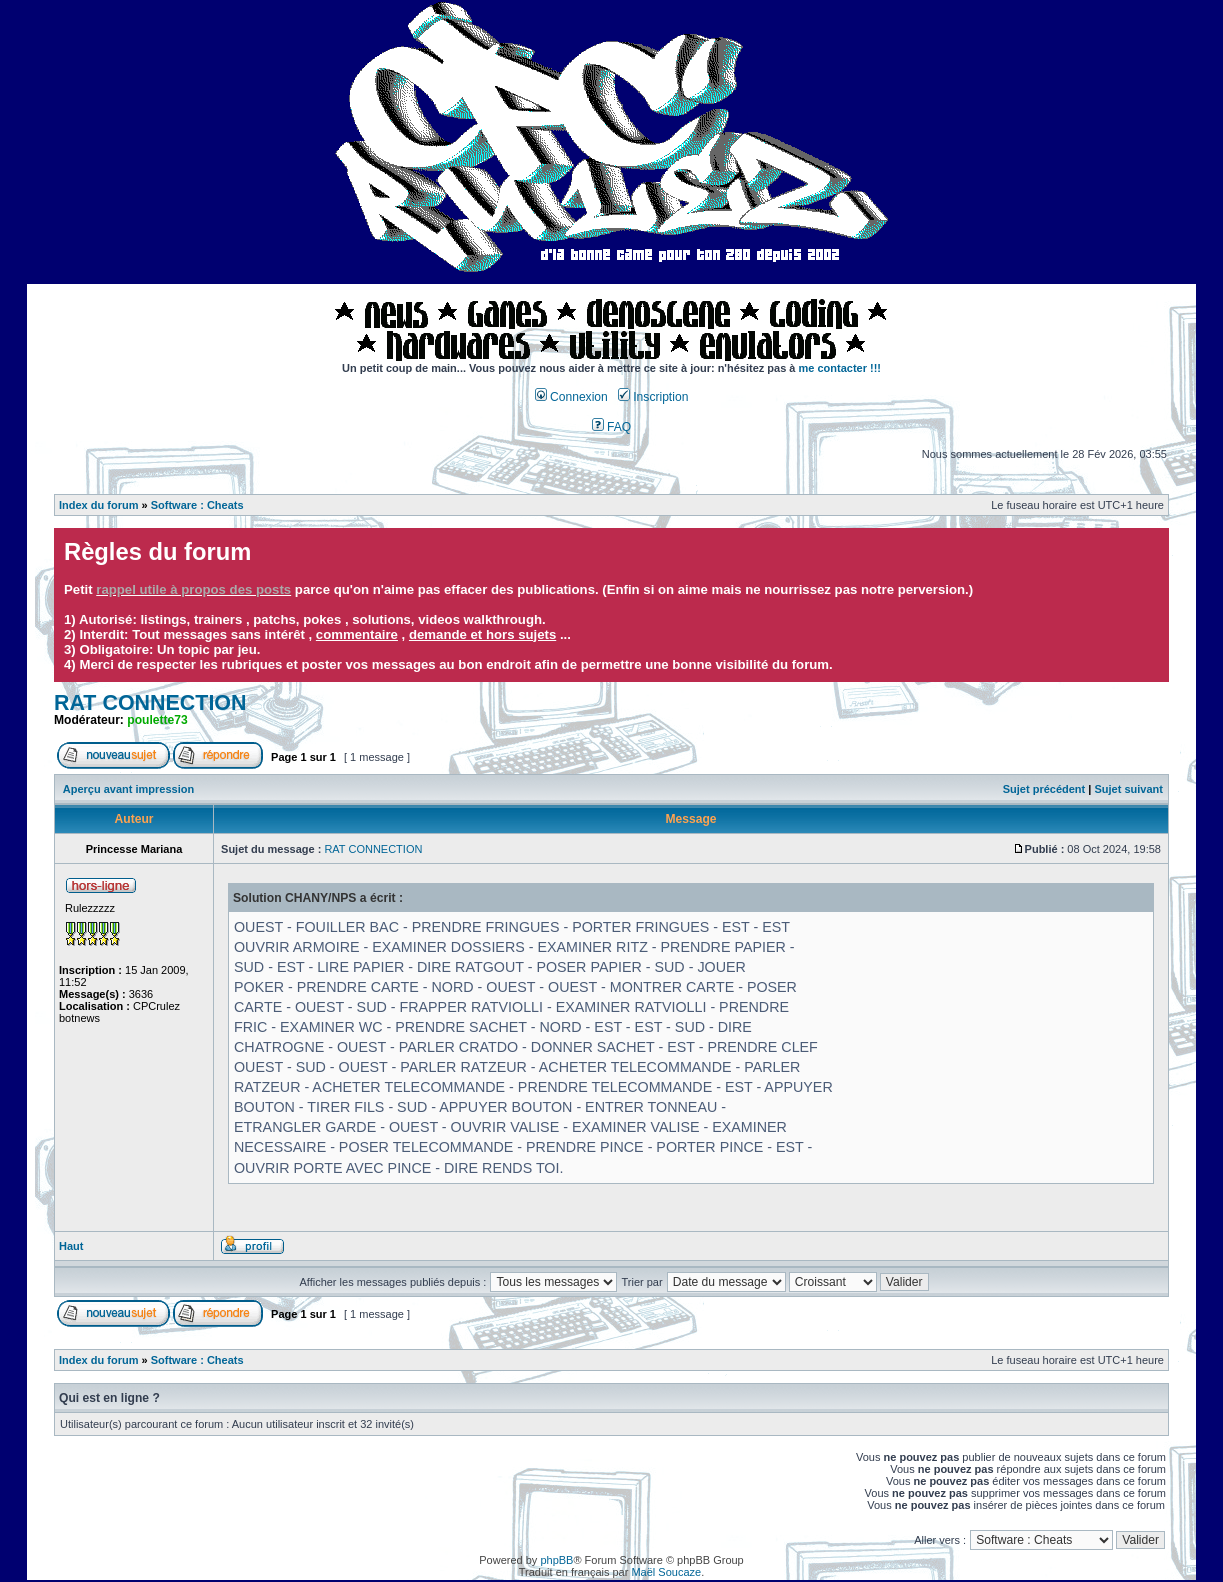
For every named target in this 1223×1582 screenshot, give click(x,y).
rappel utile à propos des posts (193, 589)
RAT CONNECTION (150, 703)
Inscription (653, 397)
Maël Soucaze (666, 1572)
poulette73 (157, 720)
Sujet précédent (1044, 789)
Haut (71, 1246)
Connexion (571, 397)
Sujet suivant (1128, 789)
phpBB (556, 1560)
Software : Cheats (197, 505)
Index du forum (98, 505)
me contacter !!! (840, 368)
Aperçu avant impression (128, 789)
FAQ (612, 427)
